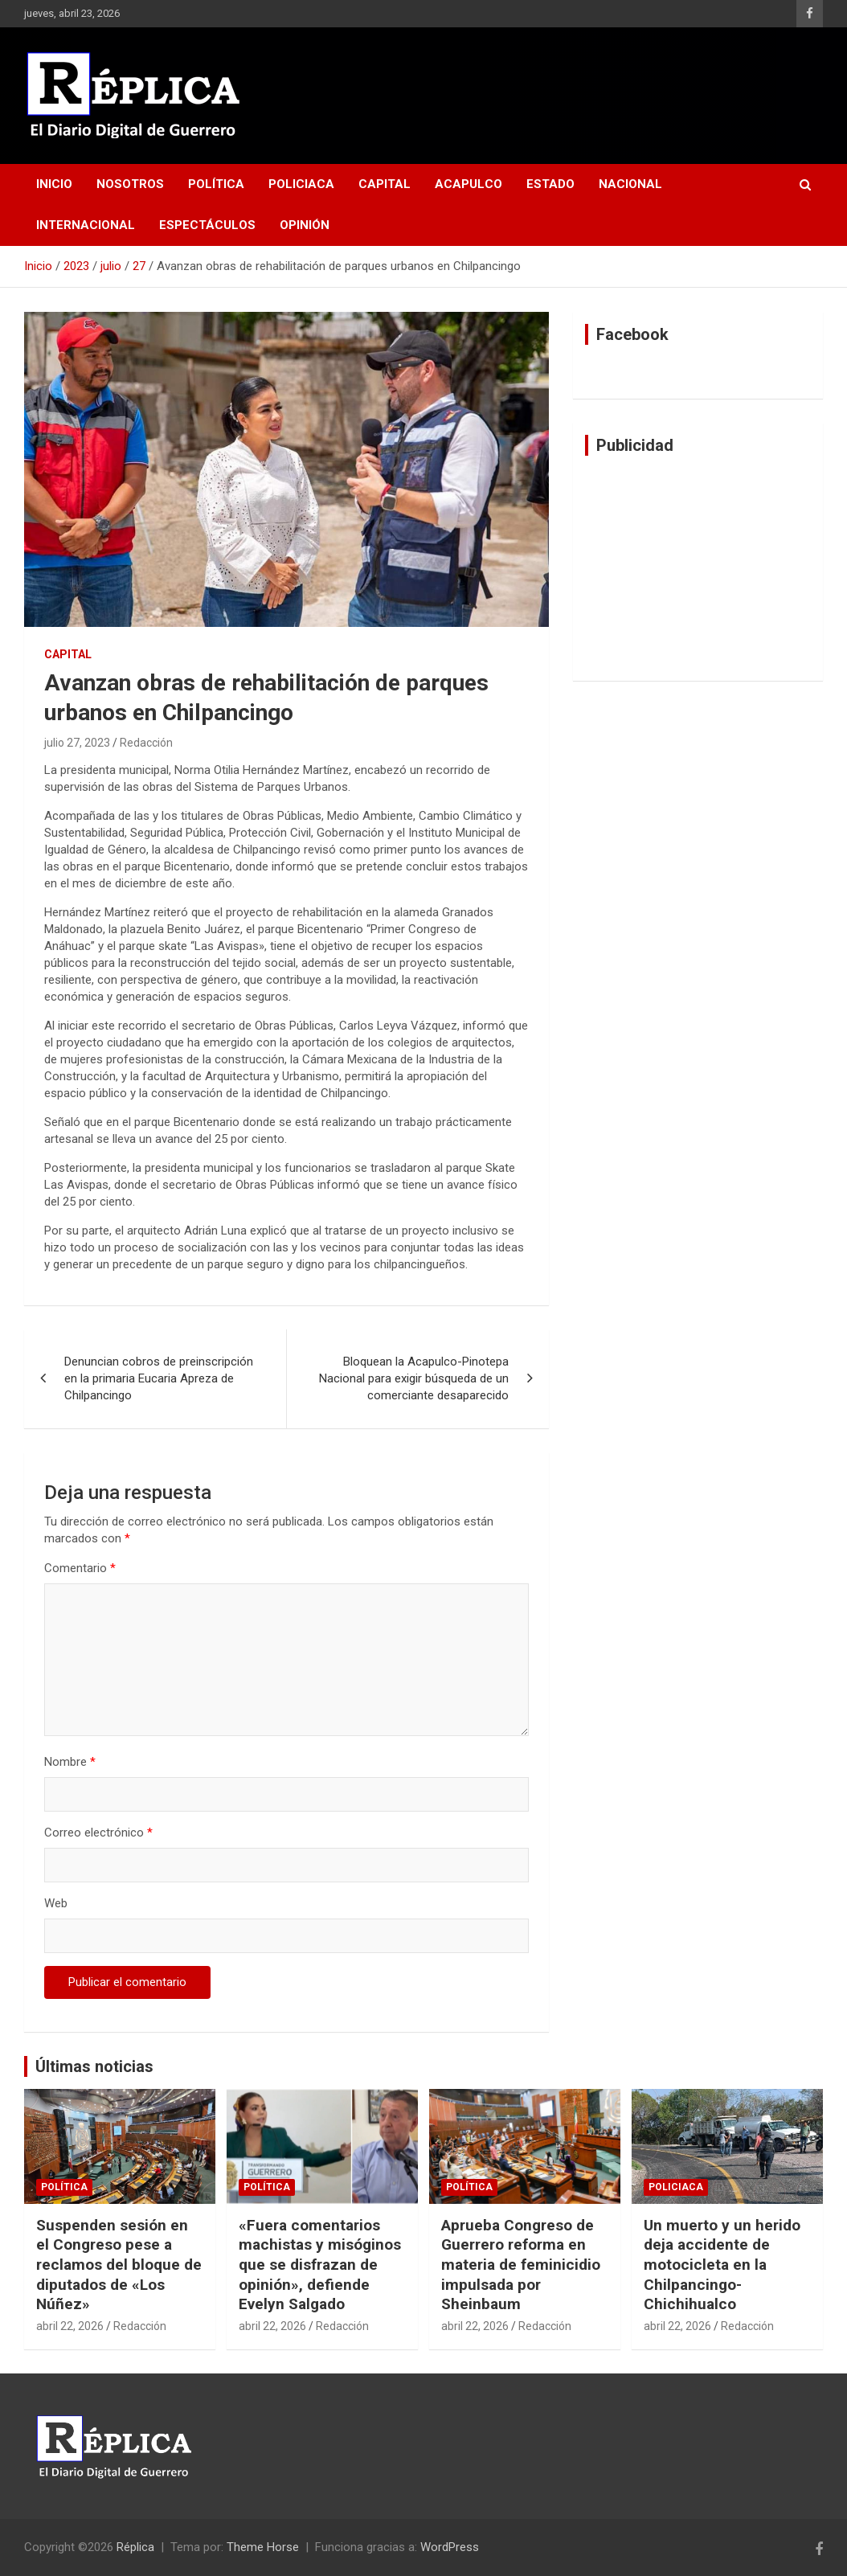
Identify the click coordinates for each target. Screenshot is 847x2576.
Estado (550, 184)
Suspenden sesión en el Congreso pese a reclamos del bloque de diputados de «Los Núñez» (119, 2265)
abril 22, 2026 (70, 2326)
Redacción (146, 742)
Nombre (70, 1762)
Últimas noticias (94, 2066)
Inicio (54, 184)
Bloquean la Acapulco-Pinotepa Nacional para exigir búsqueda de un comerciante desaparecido (414, 1378)
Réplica (135, 2547)
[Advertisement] (698, 568)
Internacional (85, 225)
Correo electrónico (98, 1832)
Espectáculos (207, 225)
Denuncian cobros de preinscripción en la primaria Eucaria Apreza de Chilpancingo (158, 1378)
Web (56, 1903)
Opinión (304, 225)
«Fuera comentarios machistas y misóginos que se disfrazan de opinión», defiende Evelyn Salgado (320, 2265)
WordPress (449, 2547)
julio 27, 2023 (77, 742)
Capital (384, 184)
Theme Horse (263, 2547)
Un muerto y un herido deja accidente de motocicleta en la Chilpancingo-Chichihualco (722, 2265)
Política (216, 184)
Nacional (630, 184)
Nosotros (130, 184)
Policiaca (301, 184)
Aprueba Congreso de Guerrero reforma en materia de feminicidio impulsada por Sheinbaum (520, 2265)
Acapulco (468, 184)
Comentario (80, 1568)
